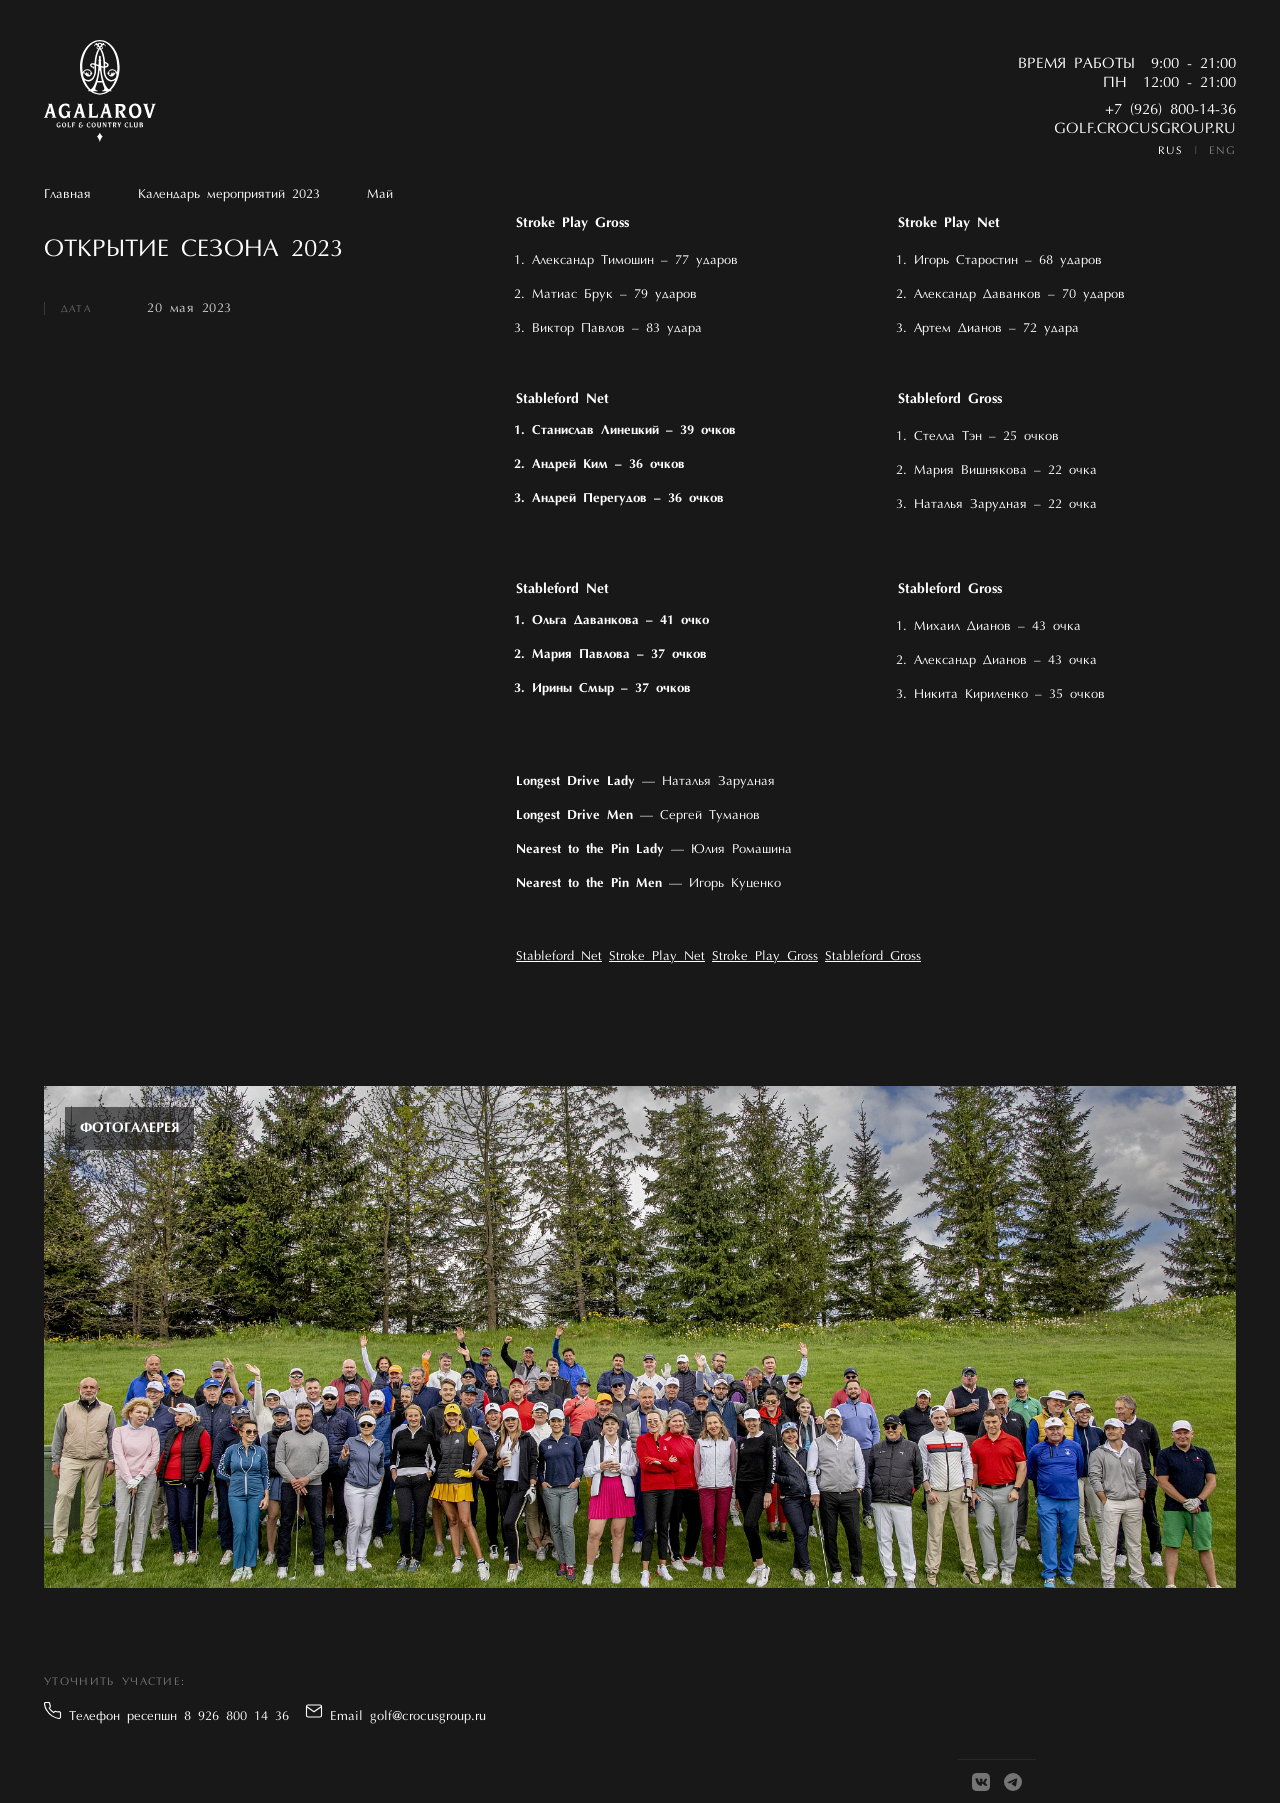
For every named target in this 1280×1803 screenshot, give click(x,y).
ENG (1222, 151)
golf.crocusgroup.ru (1145, 129)
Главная (67, 194)
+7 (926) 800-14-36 (1170, 110)
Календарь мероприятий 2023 (229, 194)
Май (380, 194)
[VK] (981, 1782)
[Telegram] (1013, 1782)
